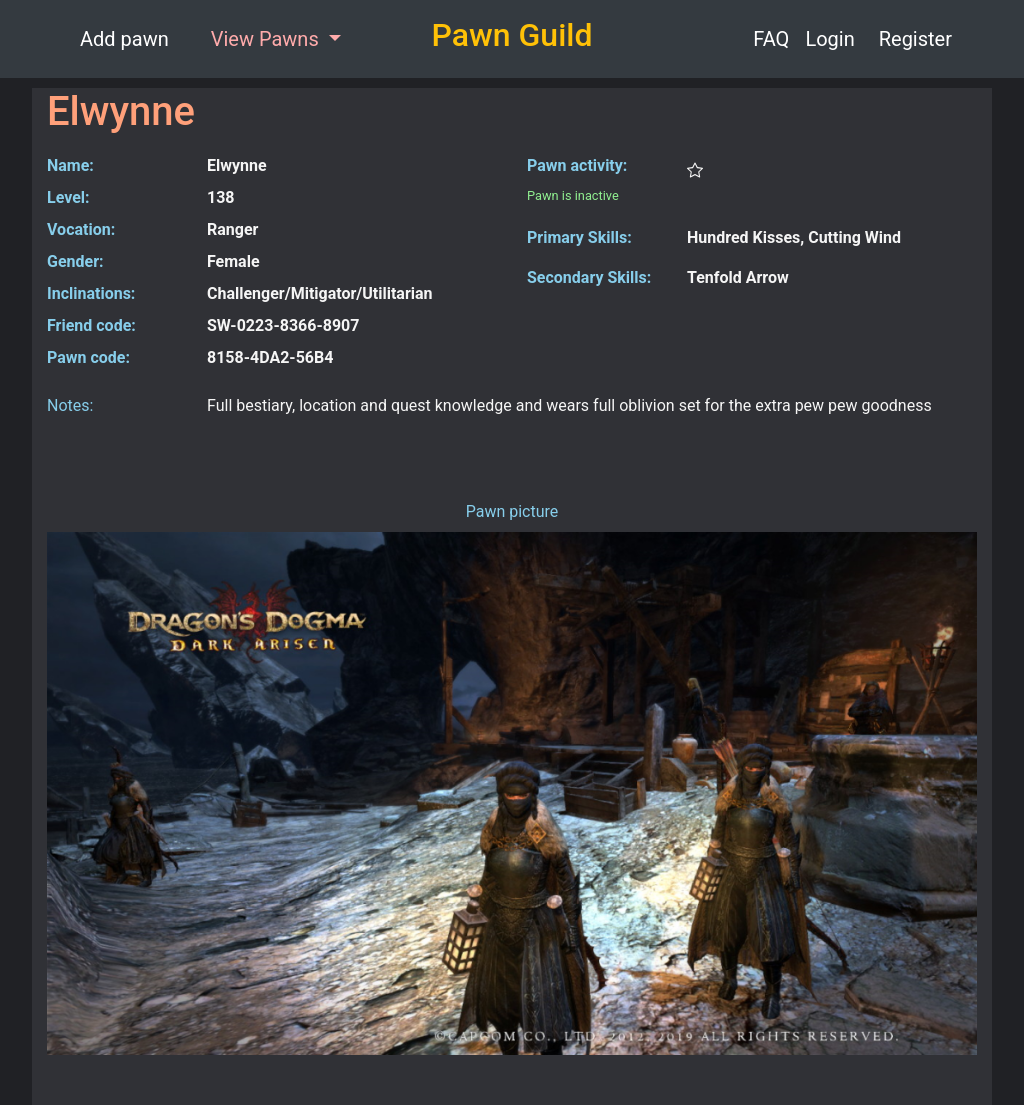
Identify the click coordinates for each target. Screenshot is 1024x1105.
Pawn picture (512, 511)
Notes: (70, 405)
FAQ (771, 39)
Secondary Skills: (589, 277)
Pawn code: (88, 357)
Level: (68, 197)
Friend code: (91, 325)
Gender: (75, 261)
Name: (70, 165)
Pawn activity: (577, 165)
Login (829, 39)
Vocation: (81, 229)
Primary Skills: (579, 237)
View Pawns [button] (267, 39)
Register (915, 39)
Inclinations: (91, 293)
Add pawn (124, 39)
